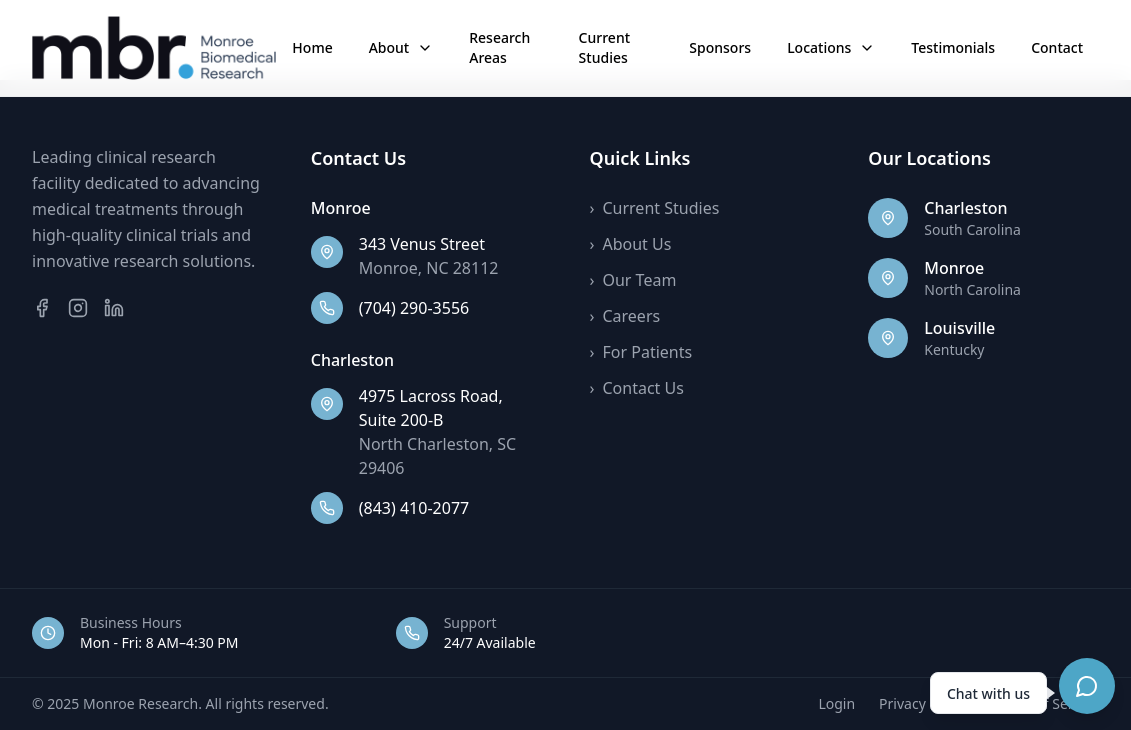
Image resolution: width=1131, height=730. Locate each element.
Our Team (633, 280)
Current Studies (604, 47)
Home (312, 47)
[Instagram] (78, 308)
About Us (631, 244)
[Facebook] (42, 308)
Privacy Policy (923, 703)
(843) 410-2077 (414, 508)
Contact (1057, 47)
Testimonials (953, 47)
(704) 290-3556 (414, 308)
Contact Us (637, 388)
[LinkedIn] (114, 308)
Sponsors (720, 47)
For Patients (641, 352)
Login (836, 703)
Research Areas (499, 47)
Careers (625, 316)
